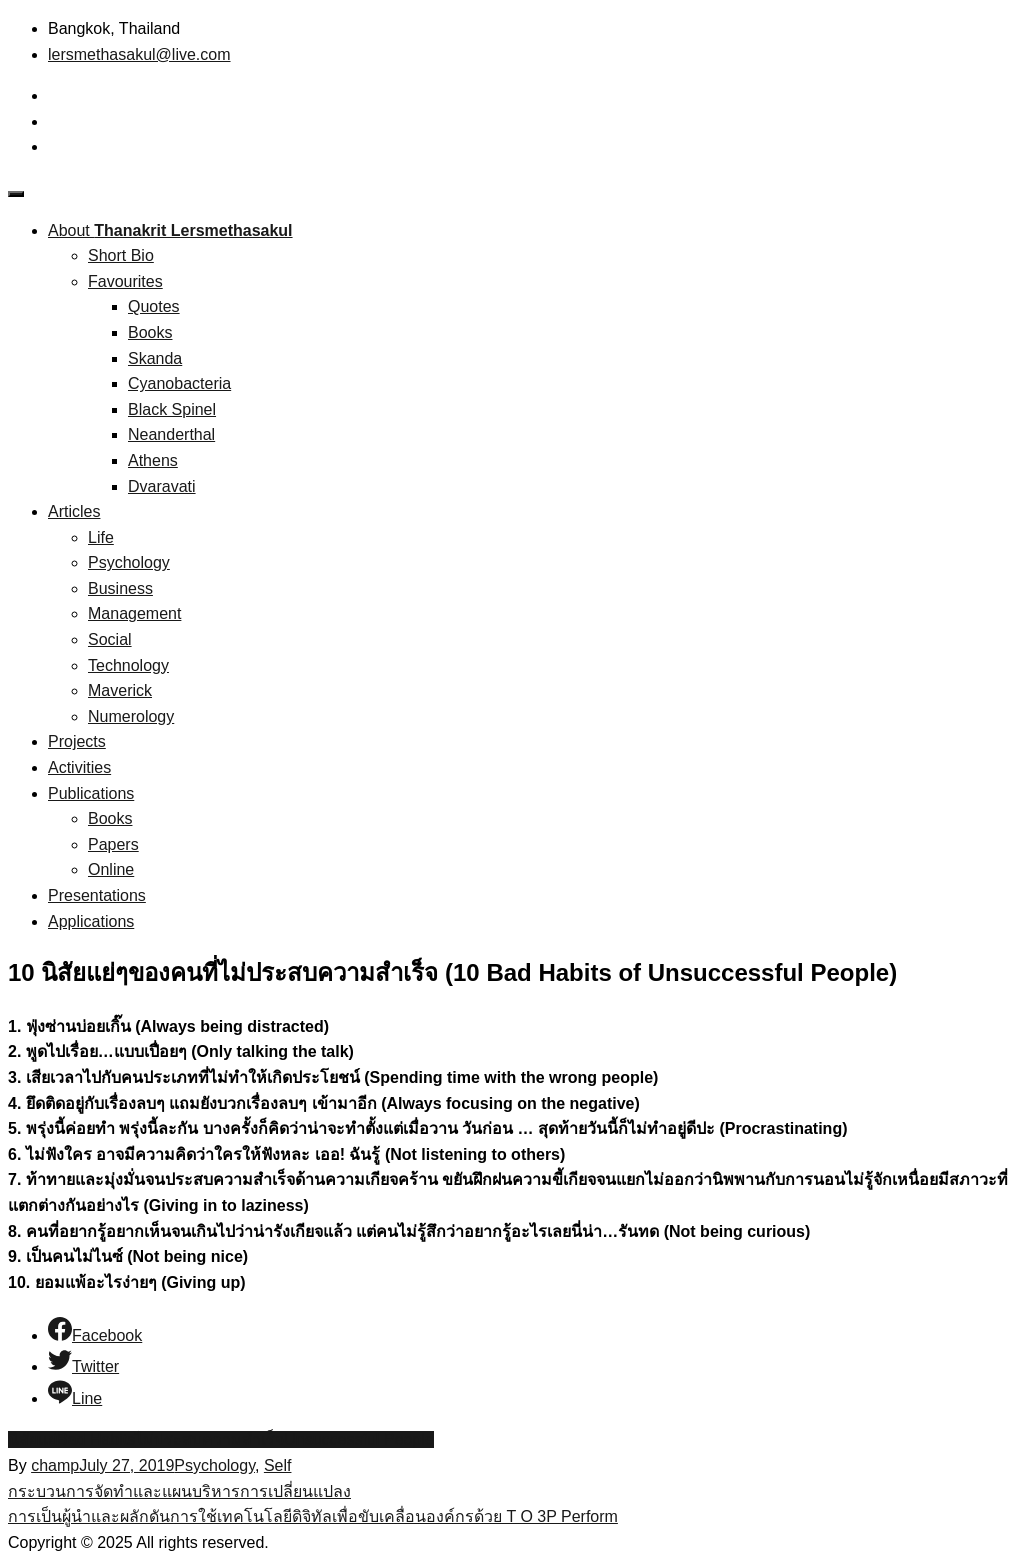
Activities (79, 767)
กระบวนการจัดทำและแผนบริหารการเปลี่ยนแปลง (179, 1491)
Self (278, 1465)
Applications (91, 921)
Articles (74, 511)
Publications (91, 793)
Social (110, 639)
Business (120, 588)
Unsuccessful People (358, 1439)
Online (111, 869)
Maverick (120, 690)
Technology (128, 665)
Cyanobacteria (179, 383)
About (170, 230)
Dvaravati (162, 486)
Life (101, 537)
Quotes (154, 306)
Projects (77, 741)
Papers (113, 844)
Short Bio (121, 255)
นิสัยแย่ (32, 1439)
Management (134, 613)
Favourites (125, 281)
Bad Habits (96, 1439)
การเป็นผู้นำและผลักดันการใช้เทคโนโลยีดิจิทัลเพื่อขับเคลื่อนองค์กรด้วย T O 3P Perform (313, 1516)
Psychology (129, 562)
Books (150, 332)
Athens (153, 460)
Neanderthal (171, 434)
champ (55, 1465)
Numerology (131, 716)
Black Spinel (172, 409)
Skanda (155, 358)
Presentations (97, 895)
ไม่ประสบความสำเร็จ (209, 1439)
